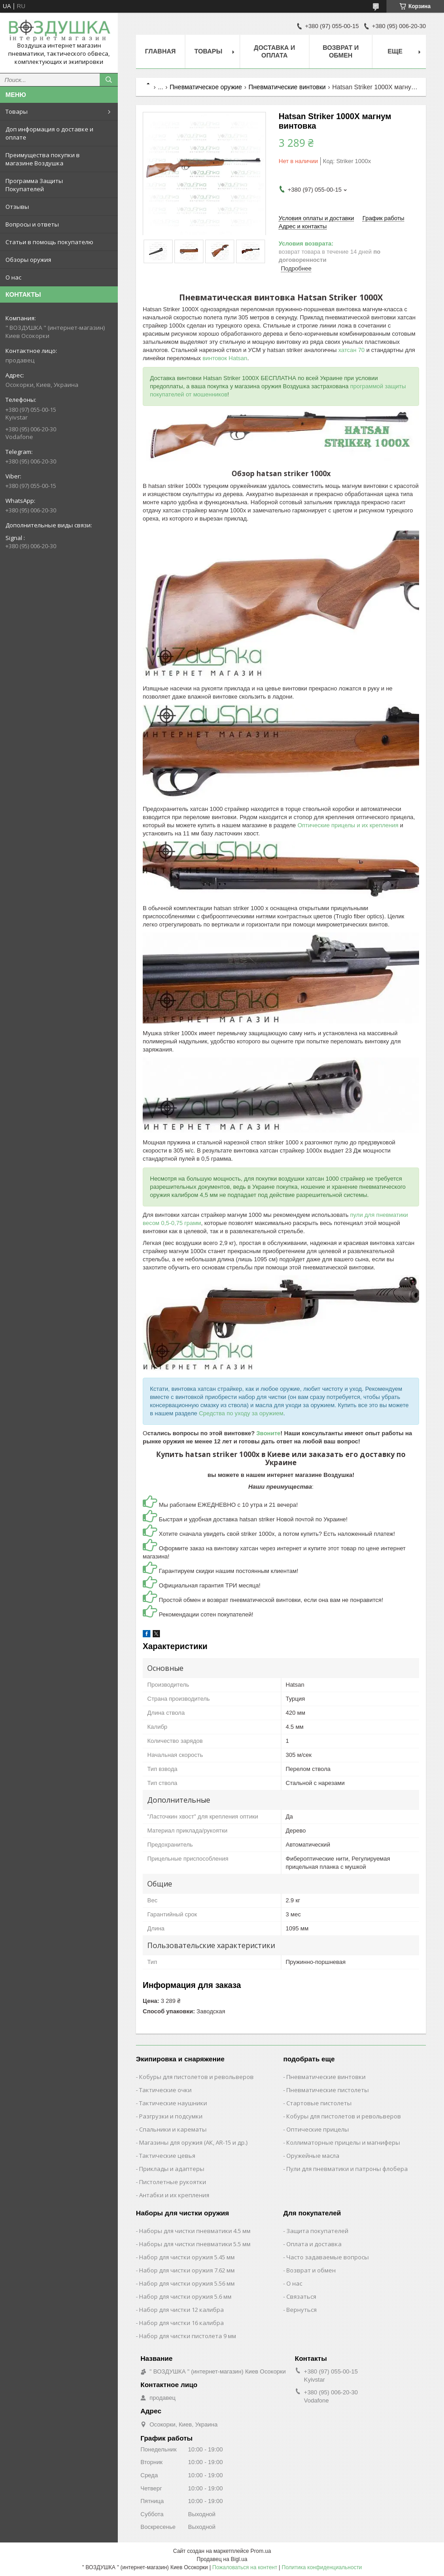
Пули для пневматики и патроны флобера (347, 2169)
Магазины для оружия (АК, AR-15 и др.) (193, 2142)
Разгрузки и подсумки (171, 2116)
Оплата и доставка (314, 2244)
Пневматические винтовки (287, 87)
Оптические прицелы (317, 2129)
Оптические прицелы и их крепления (348, 825)
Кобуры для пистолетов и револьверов (196, 2077)
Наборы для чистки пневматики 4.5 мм (195, 2231)
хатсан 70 (351, 350)
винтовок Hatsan (225, 358)
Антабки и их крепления (174, 2195)
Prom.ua (261, 2551)
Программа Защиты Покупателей (34, 185)
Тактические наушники (173, 2103)
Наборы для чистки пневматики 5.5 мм (195, 2244)
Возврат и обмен (341, 51)
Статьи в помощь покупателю (49, 242)
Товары (16, 111)
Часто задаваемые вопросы (327, 2257)
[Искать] (109, 80)
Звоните (268, 1433)
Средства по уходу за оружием (241, 1413)
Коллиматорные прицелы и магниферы (343, 2142)
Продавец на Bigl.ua (222, 2559)
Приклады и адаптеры (171, 2169)
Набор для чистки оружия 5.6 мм (185, 2296)
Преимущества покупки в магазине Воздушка (42, 159)
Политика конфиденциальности (322, 2567)
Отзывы (17, 207)
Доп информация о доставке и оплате (49, 133)
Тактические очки (165, 2090)
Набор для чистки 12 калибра (181, 2310)
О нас (13, 277)
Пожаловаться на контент (244, 2567)
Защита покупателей (317, 2231)
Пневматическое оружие (206, 87)
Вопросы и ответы (32, 224)
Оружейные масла (312, 2155)
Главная (160, 51)
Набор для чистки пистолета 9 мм (187, 2336)
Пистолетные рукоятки (172, 2182)
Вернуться (301, 2310)
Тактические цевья (167, 2155)
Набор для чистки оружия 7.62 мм (187, 2270)
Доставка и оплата (274, 51)
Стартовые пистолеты (319, 2103)
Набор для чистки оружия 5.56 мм (187, 2283)
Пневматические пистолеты (327, 2090)
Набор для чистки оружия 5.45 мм (187, 2257)
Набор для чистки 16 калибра (181, 2323)
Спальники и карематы (173, 2129)
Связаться (301, 2296)
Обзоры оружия (28, 260)
